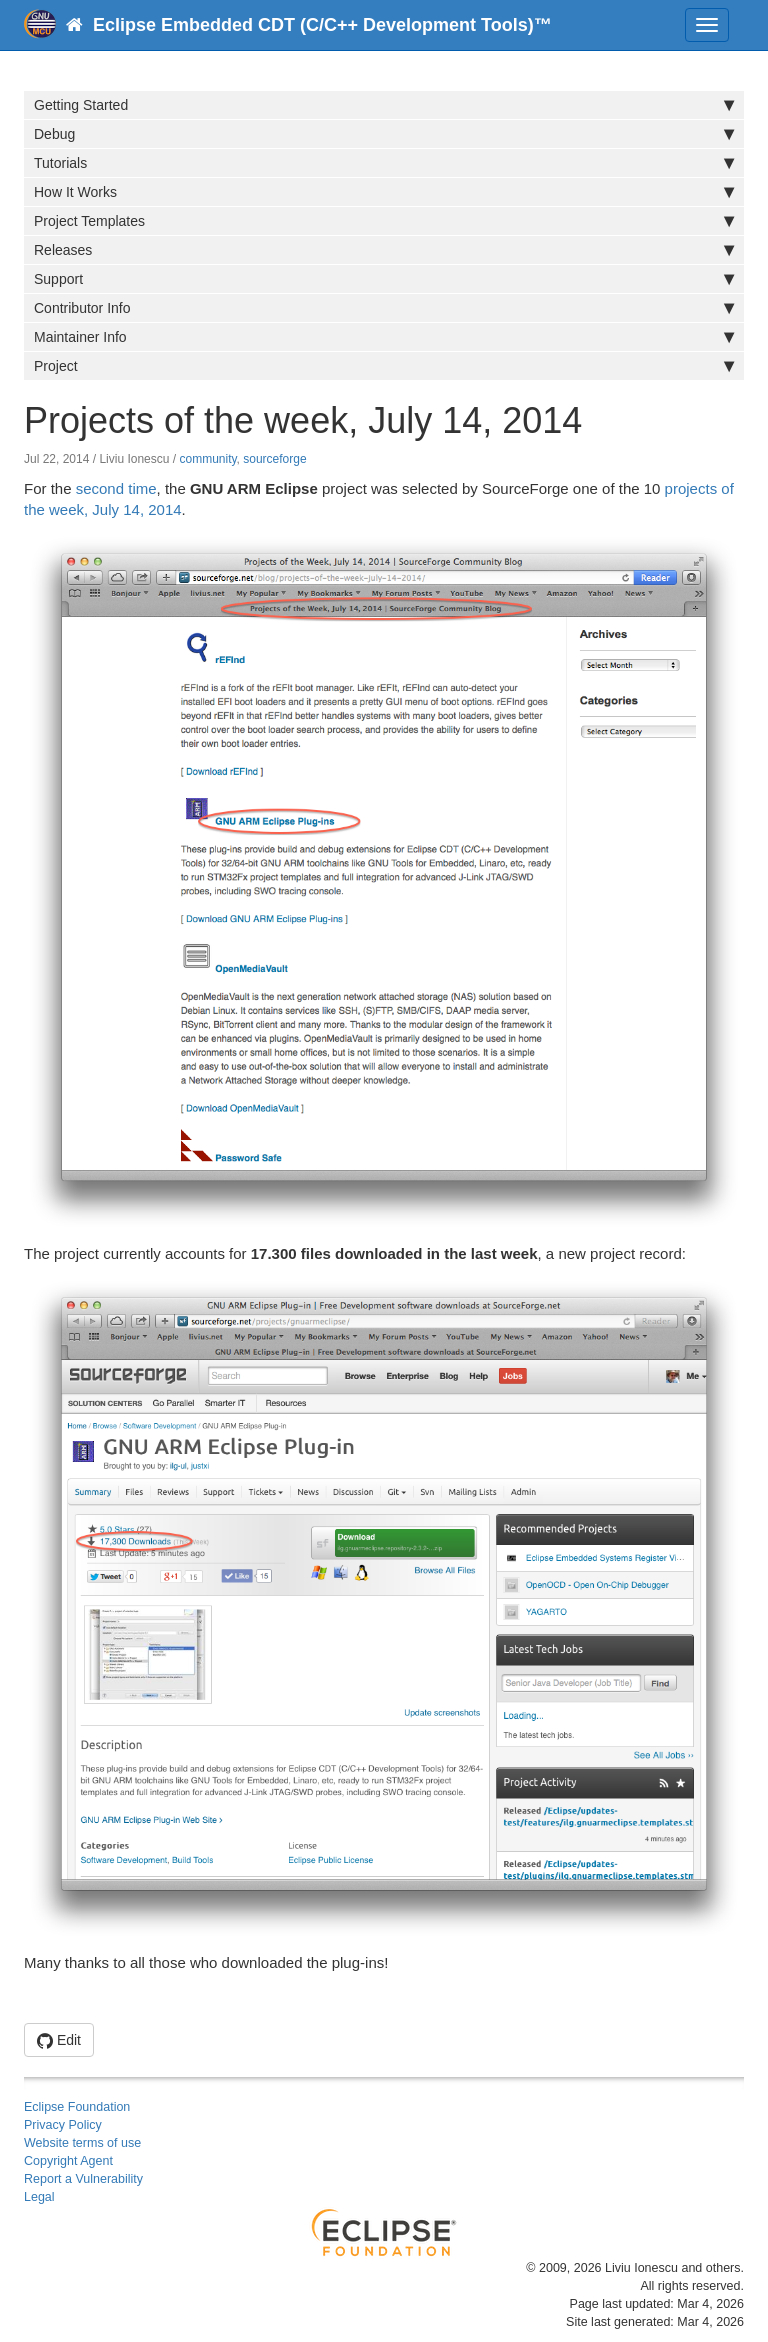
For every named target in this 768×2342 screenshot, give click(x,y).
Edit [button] (59, 2040)
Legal (39, 2197)
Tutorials (384, 163)
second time (116, 488)
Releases (384, 250)
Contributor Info (384, 308)
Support (384, 279)
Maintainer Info (384, 337)
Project (384, 366)
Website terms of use (82, 2143)
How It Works (384, 192)
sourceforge (274, 459)
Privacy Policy (63, 2125)
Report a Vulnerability (83, 2179)
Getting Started (384, 105)
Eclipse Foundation (77, 2107)
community (207, 459)
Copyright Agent (68, 2161)
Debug (384, 134)
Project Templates (384, 221)
